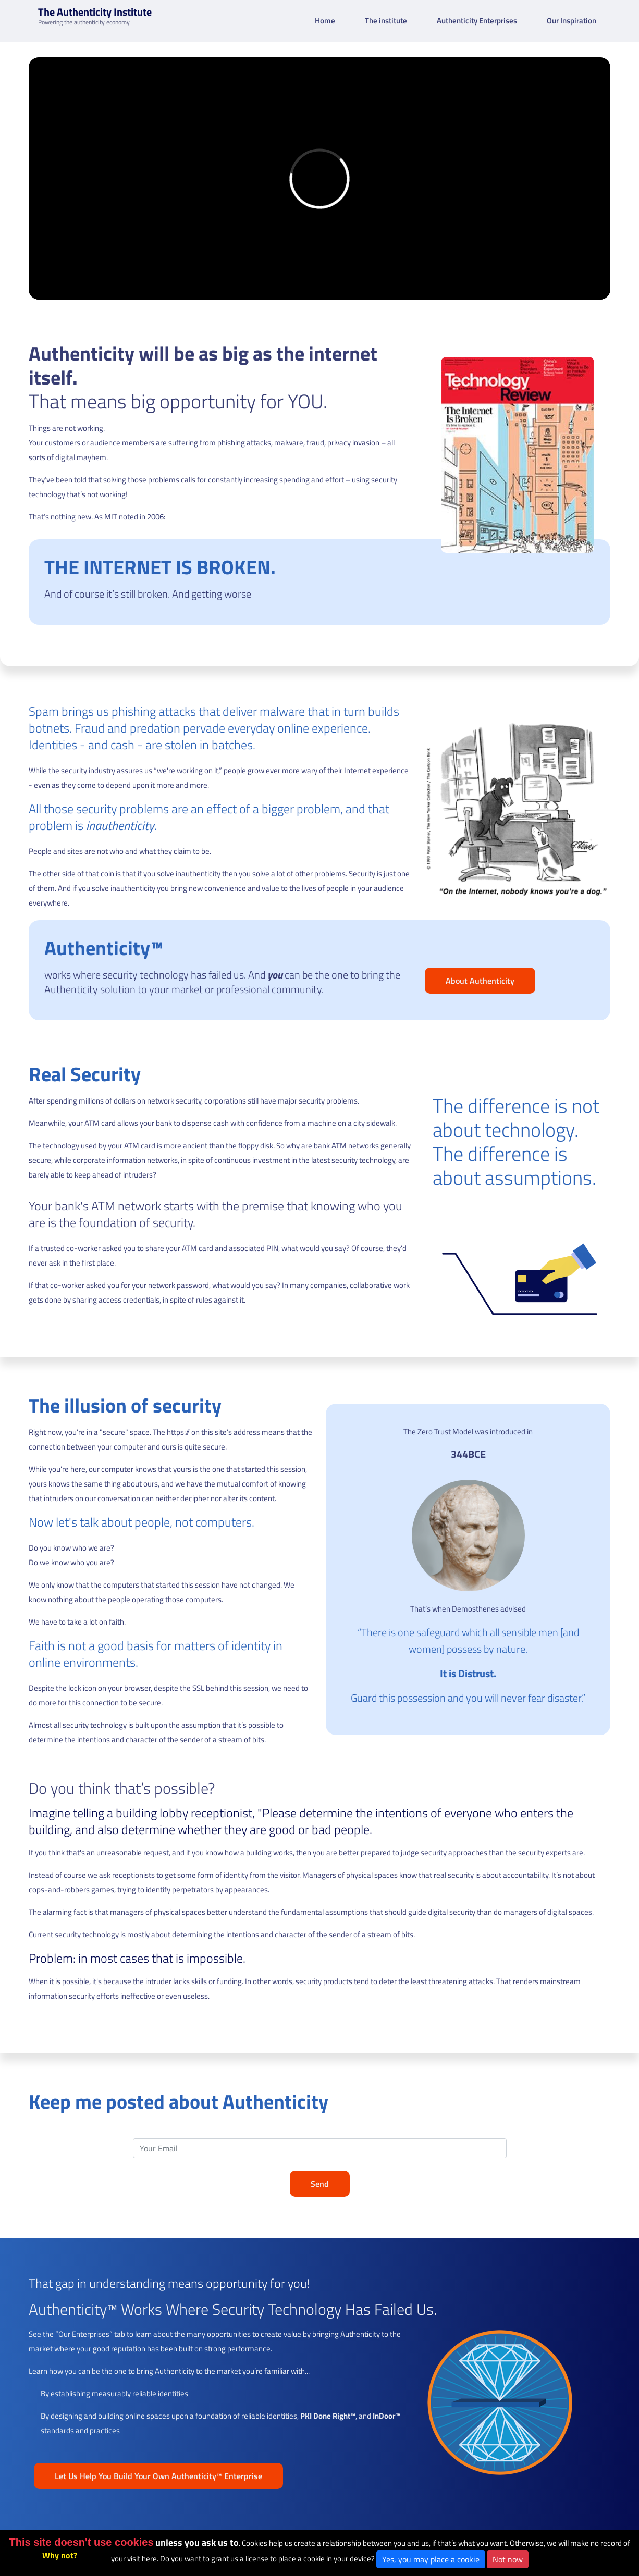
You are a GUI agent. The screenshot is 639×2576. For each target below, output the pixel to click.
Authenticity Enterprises (477, 21)
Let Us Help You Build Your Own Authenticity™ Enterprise (158, 2476)
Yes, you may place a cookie (431, 2559)
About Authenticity (480, 980)
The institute (386, 21)
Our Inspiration (571, 21)
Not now (508, 2559)
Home (325, 21)
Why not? (59, 2555)
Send (320, 2183)
